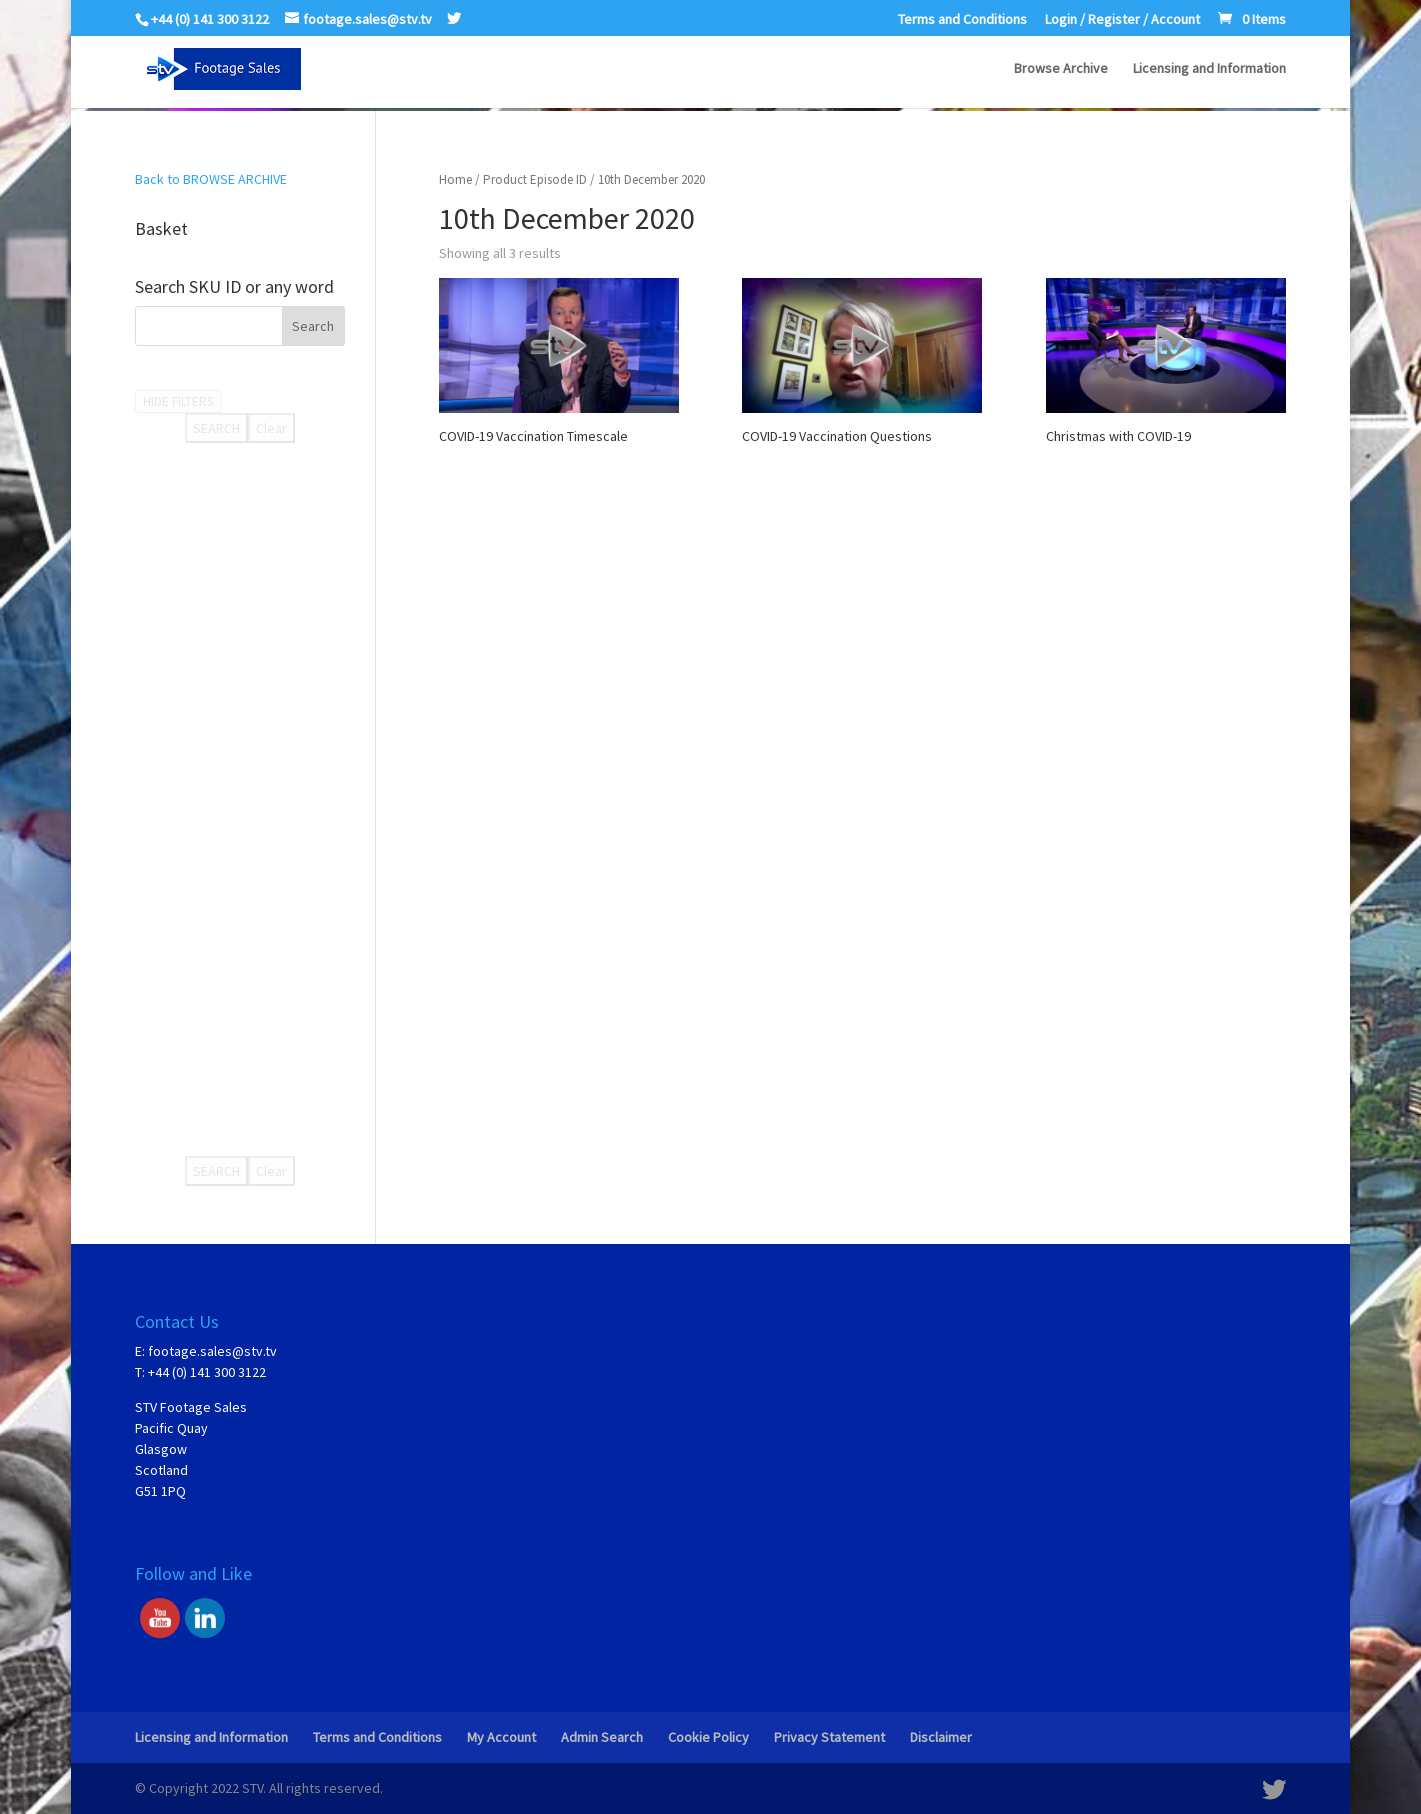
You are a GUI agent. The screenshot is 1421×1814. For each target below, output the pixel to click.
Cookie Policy (708, 1737)
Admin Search (602, 1737)
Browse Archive (1061, 71)
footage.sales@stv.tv (212, 1351)
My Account (501, 1737)
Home (455, 179)
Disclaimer (941, 1737)
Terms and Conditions (962, 20)
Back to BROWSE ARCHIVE (211, 179)
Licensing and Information (1209, 71)
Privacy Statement (829, 1737)
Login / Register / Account (1122, 20)
